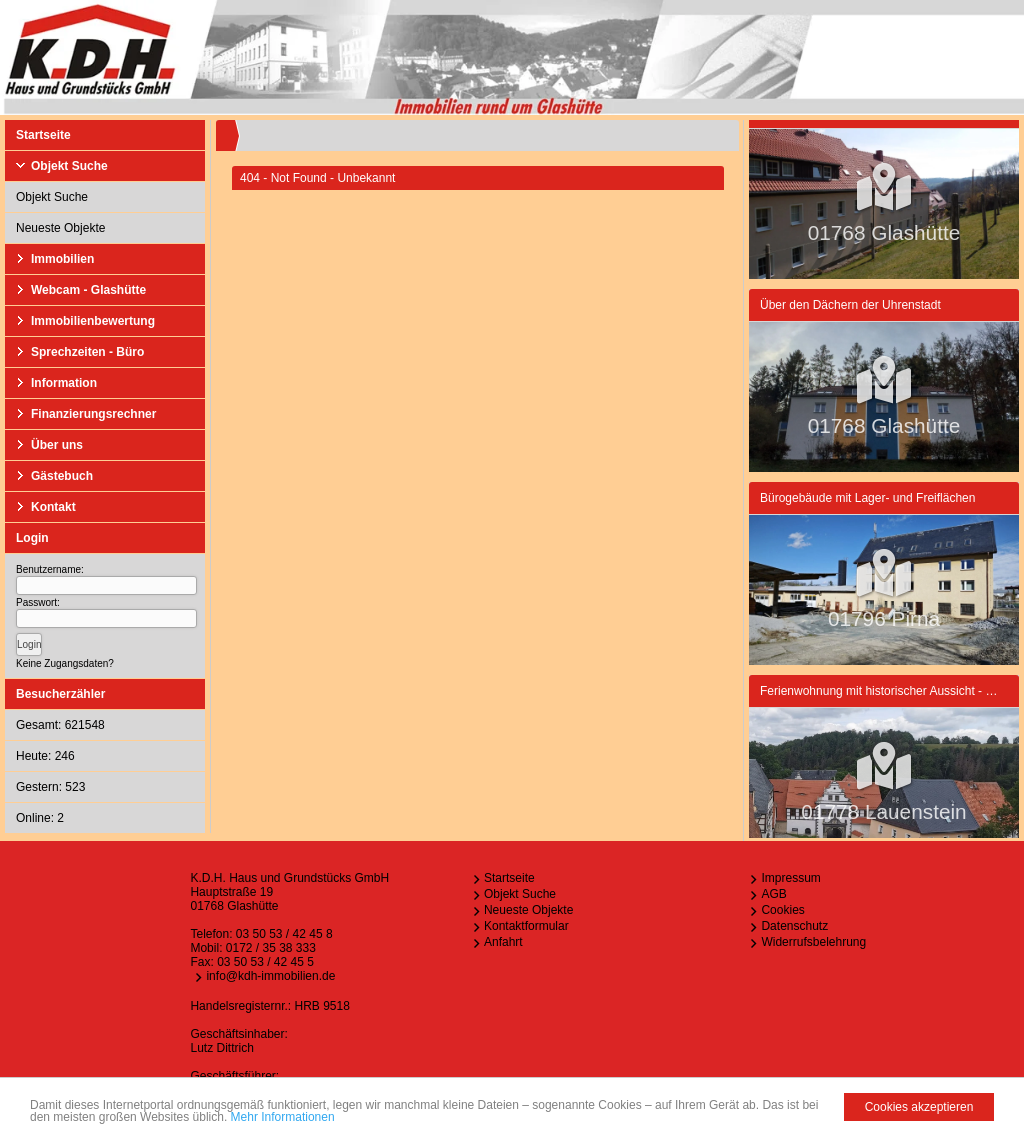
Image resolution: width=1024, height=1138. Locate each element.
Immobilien (62, 259)
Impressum (790, 878)
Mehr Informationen (283, 1118)
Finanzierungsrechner (93, 414)
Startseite (43, 135)
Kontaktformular (526, 926)
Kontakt (53, 507)
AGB (773, 894)
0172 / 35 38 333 (271, 948)
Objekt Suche (69, 166)
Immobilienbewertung (93, 321)
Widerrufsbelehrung (813, 942)
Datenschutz (794, 926)
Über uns (57, 445)
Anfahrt (503, 942)
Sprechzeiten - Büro (87, 352)
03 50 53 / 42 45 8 (284, 934)
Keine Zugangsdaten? (65, 663)
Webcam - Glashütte (88, 290)
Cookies (782, 910)
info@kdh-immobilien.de (270, 976)
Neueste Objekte (60, 228)
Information (64, 383)
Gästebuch (62, 476)
